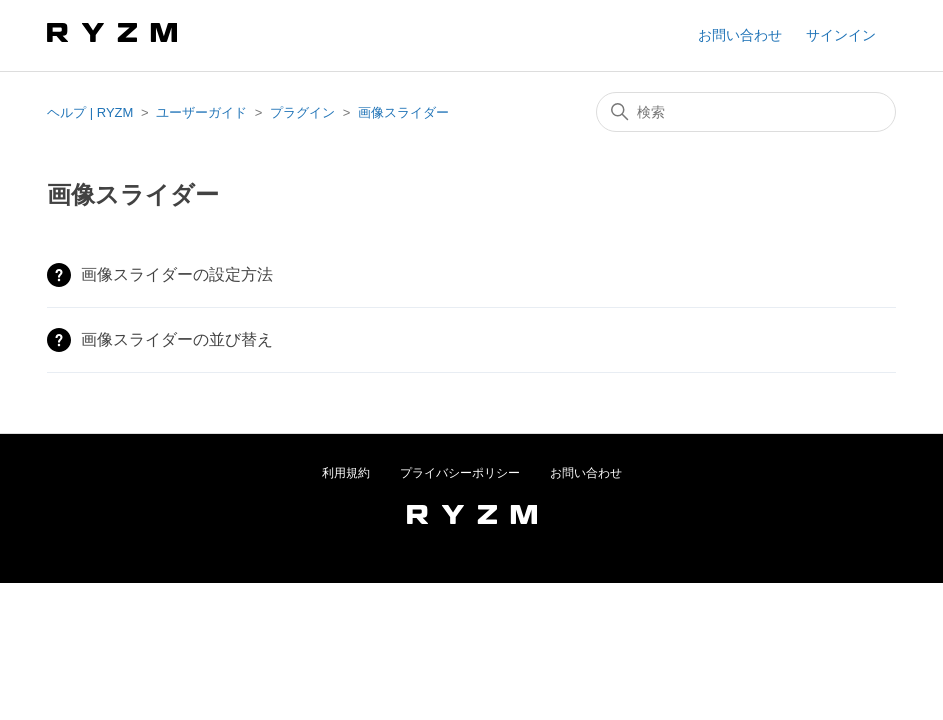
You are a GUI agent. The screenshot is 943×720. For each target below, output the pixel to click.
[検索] (746, 112)
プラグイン (302, 112)
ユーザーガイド (201, 112)
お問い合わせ (740, 35)
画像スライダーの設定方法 (177, 274)
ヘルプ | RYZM (90, 112)
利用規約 (346, 473)
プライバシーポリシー (460, 473)
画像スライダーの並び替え (177, 339)
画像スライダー (403, 112)
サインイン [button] (841, 35)
